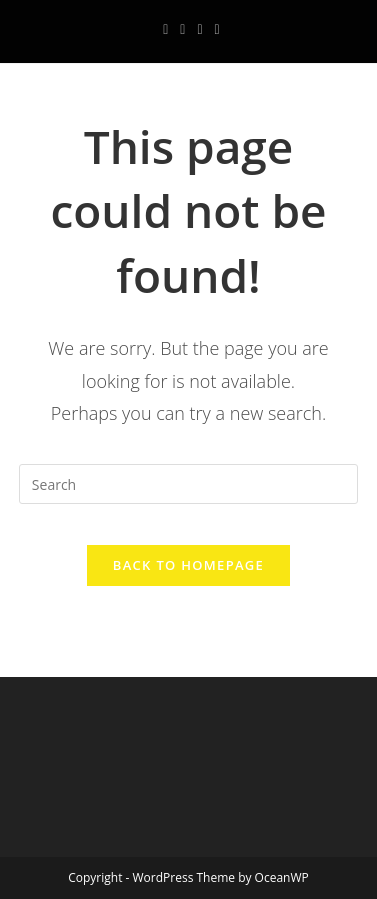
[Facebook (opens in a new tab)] (165, 29)
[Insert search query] (188, 484)
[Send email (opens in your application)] (214, 29)
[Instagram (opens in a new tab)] (182, 29)
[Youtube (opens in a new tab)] (199, 29)
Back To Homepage (188, 565)
